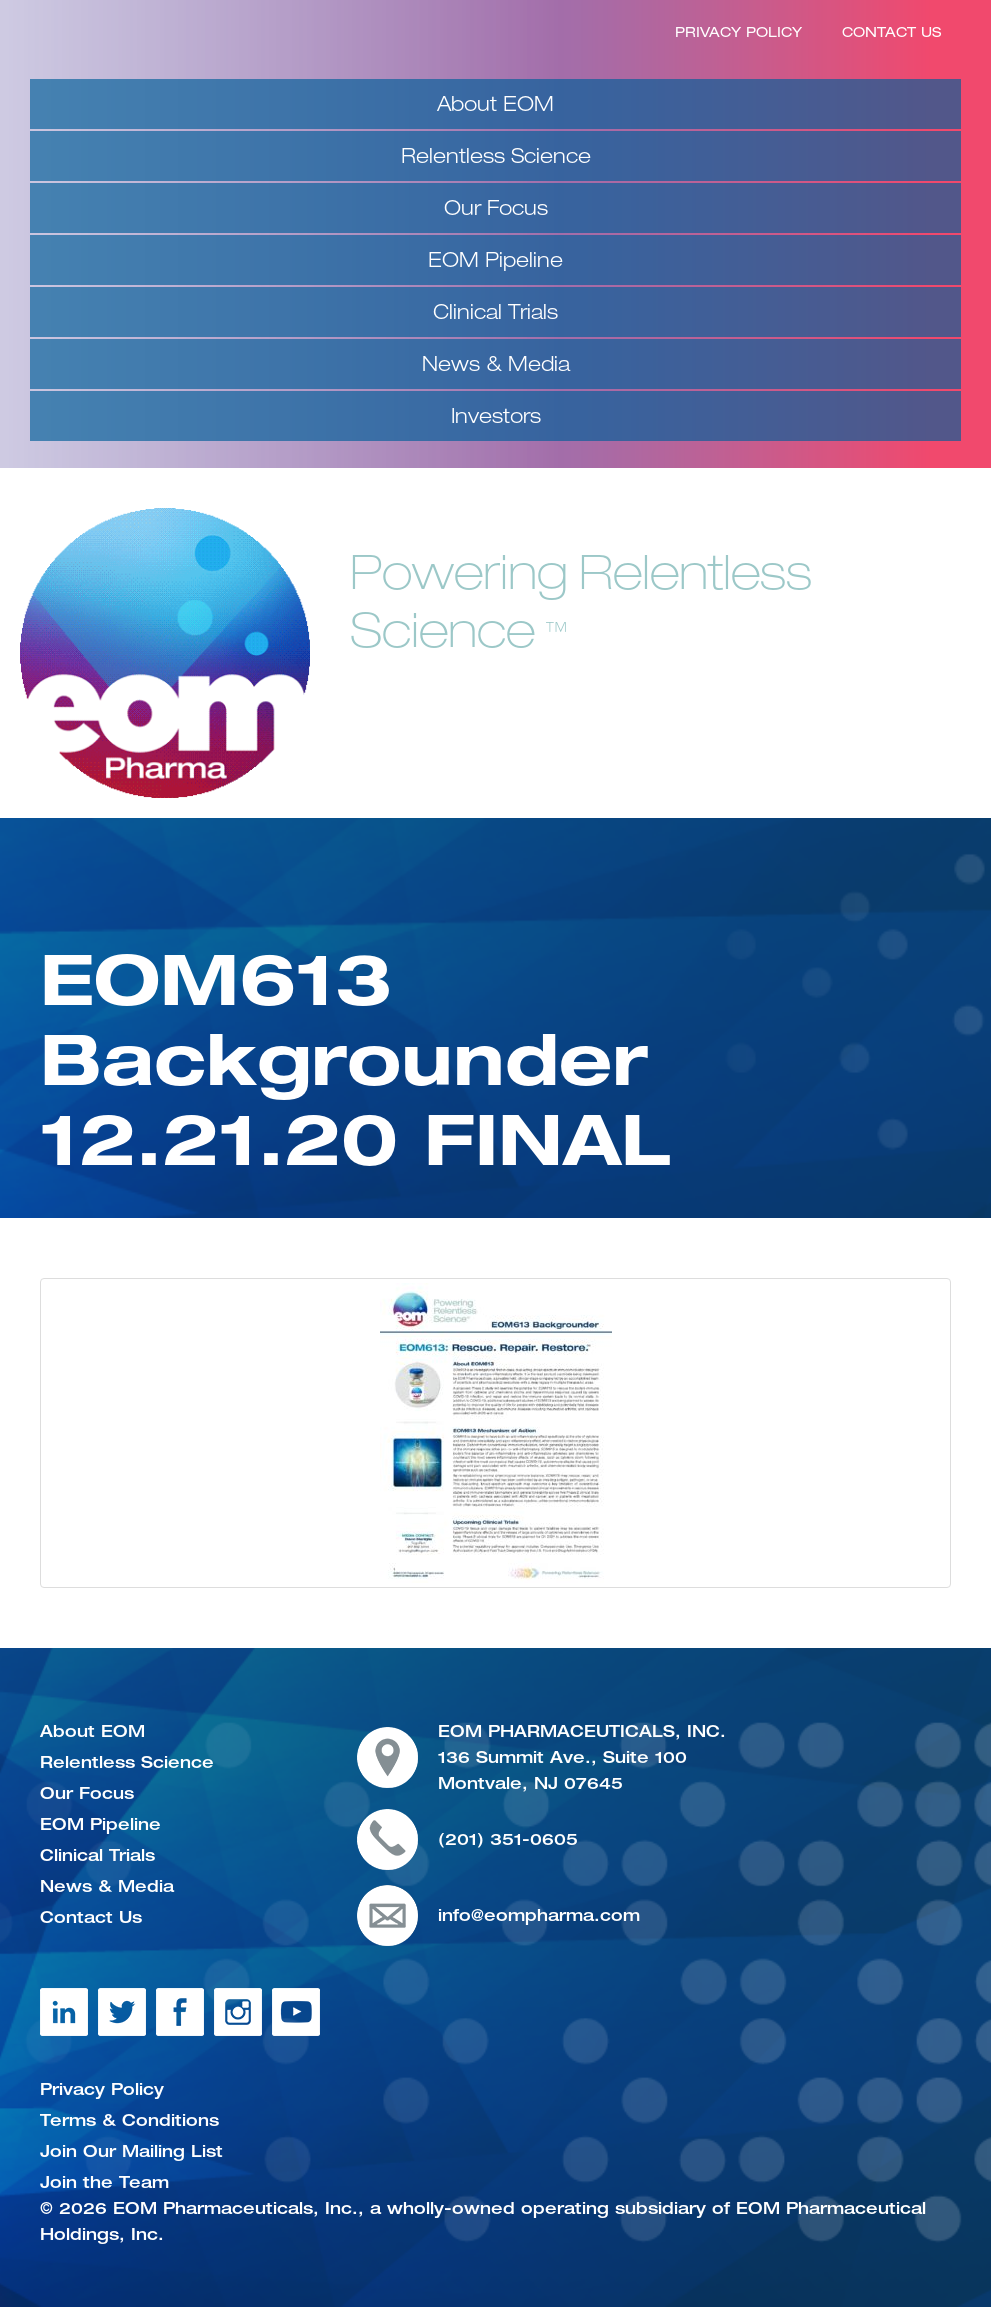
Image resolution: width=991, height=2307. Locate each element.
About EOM (495, 103)
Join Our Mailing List (131, 2151)
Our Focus (496, 207)
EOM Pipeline (495, 259)
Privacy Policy (738, 32)
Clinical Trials (495, 311)
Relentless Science (496, 155)
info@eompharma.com (539, 1915)
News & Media (496, 363)
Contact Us (891, 32)
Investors (496, 415)
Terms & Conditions (129, 2120)
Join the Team (104, 2182)
